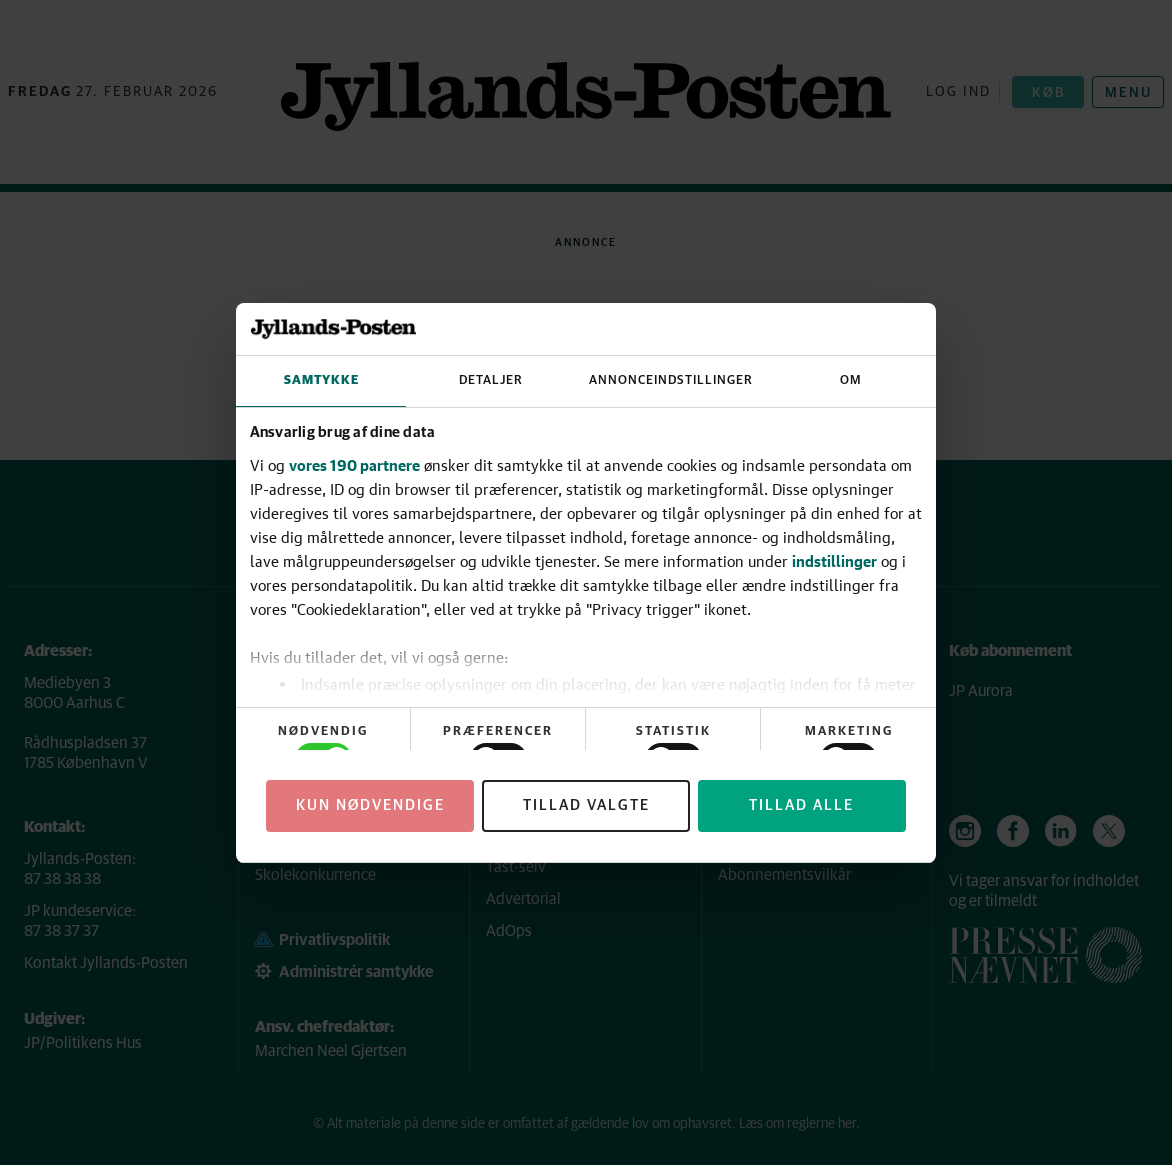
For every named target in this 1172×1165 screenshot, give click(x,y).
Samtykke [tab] (321, 380)
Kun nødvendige (370, 805)
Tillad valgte (586, 805)
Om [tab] (851, 380)
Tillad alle (801, 805)
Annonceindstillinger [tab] (671, 380)
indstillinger (834, 561)
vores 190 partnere (354, 465)
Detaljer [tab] (491, 380)
